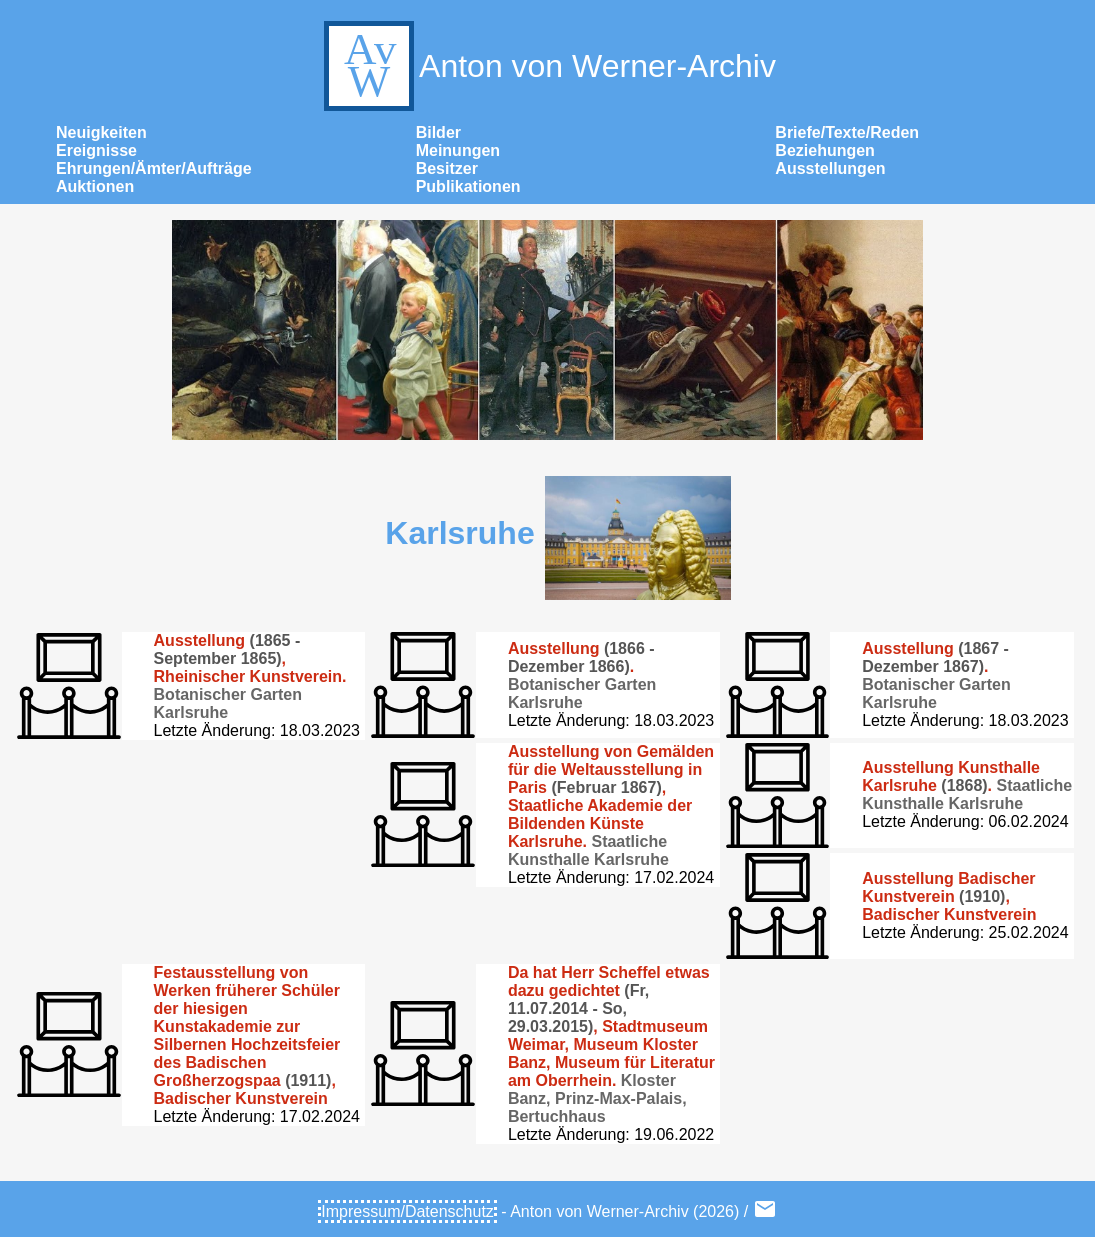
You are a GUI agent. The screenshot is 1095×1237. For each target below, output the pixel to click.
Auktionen (95, 186)
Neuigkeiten (101, 132)
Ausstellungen (830, 168)
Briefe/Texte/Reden (847, 132)
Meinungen (458, 150)
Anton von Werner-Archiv (547, 66)
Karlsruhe (459, 533)
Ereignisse (96, 150)
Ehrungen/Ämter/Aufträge (154, 168)
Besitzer (447, 168)
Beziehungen (825, 150)
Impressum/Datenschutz (407, 1211)
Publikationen (468, 186)
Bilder (438, 132)
